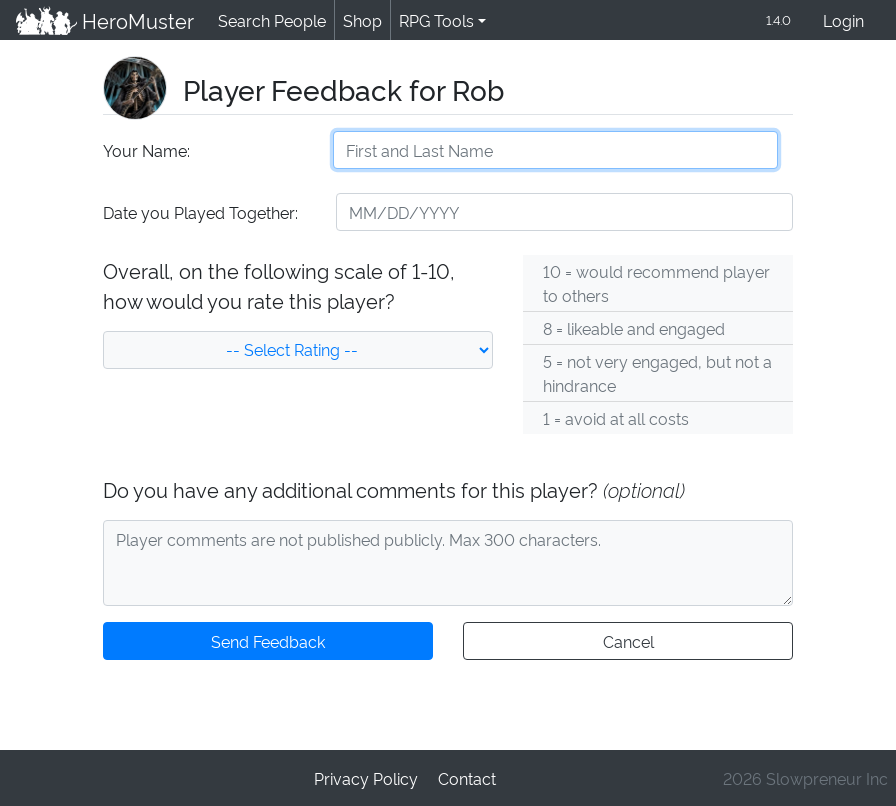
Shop (359, 20)
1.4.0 (777, 20)
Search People (269, 20)
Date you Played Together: (199, 213)
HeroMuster (103, 21)
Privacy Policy (367, 777)
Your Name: (145, 151)
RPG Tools (432, 20)
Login (843, 21)
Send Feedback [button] (268, 642)
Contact (466, 777)
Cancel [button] (627, 642)
